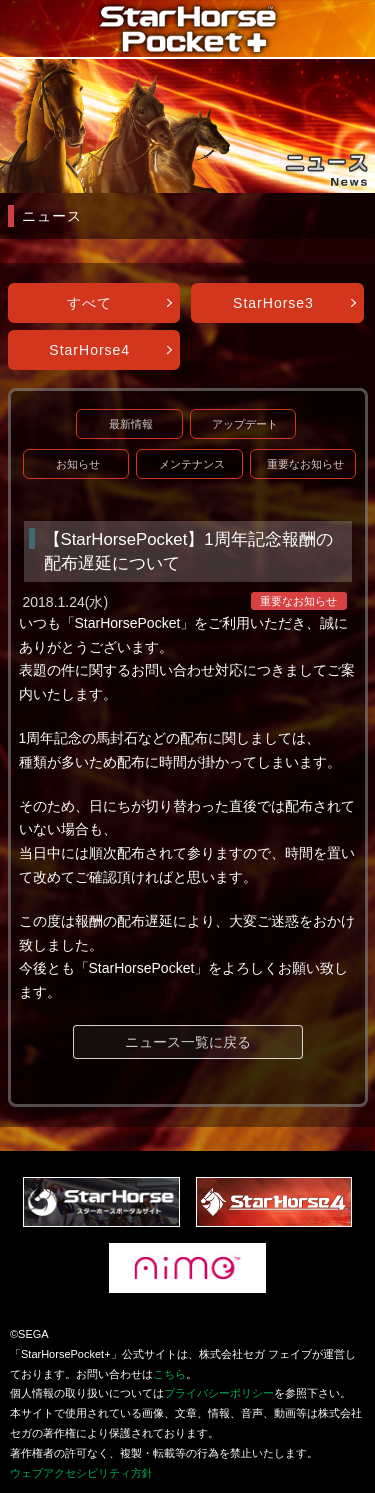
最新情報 (131, 424)
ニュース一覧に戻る (188, 1042)
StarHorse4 (89, 350)
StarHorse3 (273, 303)
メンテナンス (192, 464)
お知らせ (78, 464)
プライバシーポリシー (219, 1393)
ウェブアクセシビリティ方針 (81, 1473)
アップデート (245, 424)
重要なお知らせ (305, 464)
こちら (169, 1374)
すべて (89, 303)
